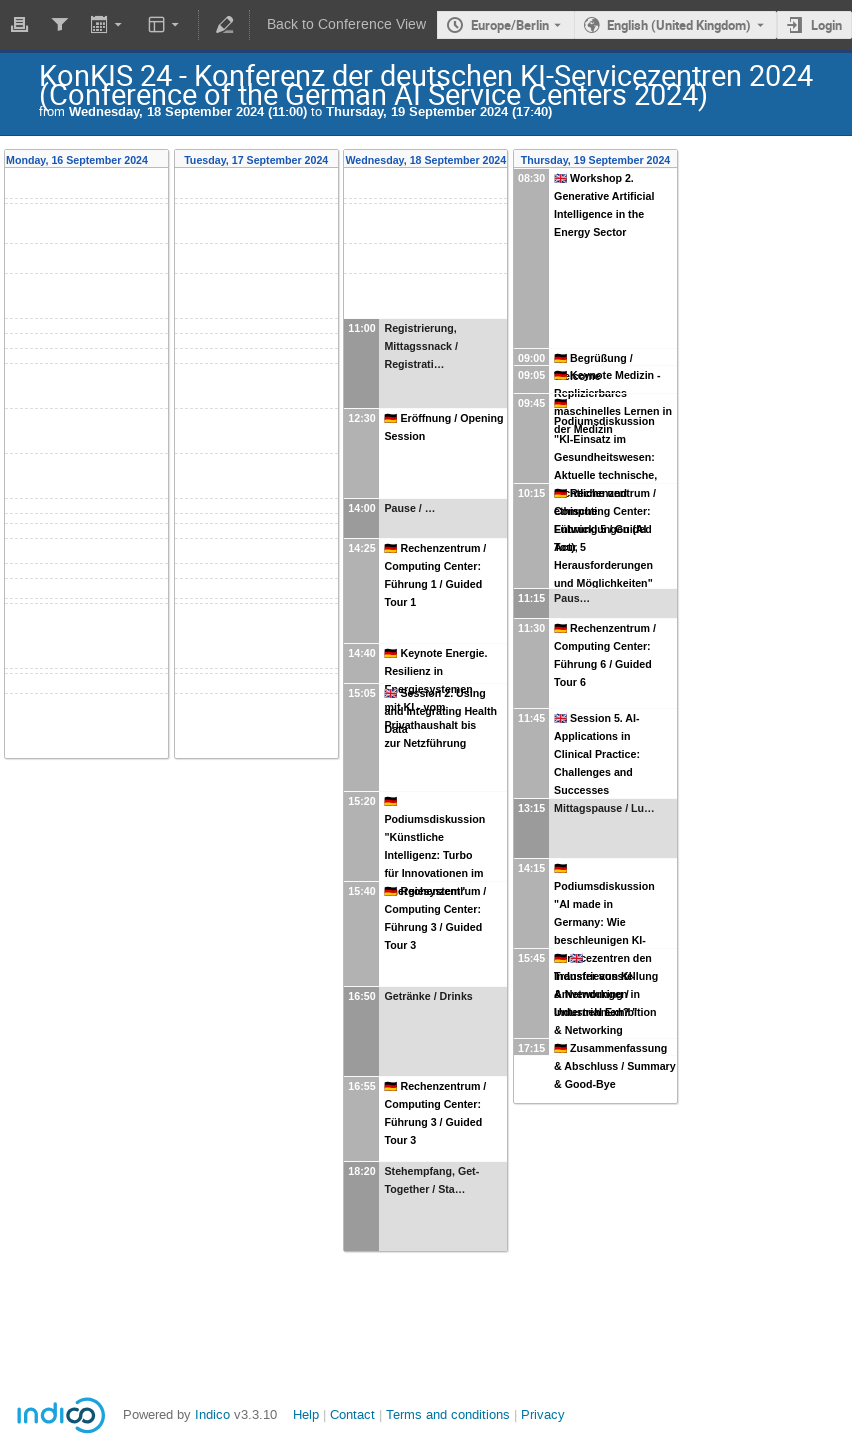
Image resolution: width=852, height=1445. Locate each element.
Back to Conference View (346, 24)
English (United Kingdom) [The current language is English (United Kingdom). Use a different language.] (679, 25)
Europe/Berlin (510, 25)
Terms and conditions (448, 1414)
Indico (212, 1414)
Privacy (543, 1414)
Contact (352, 1414)
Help (306, 1414)
